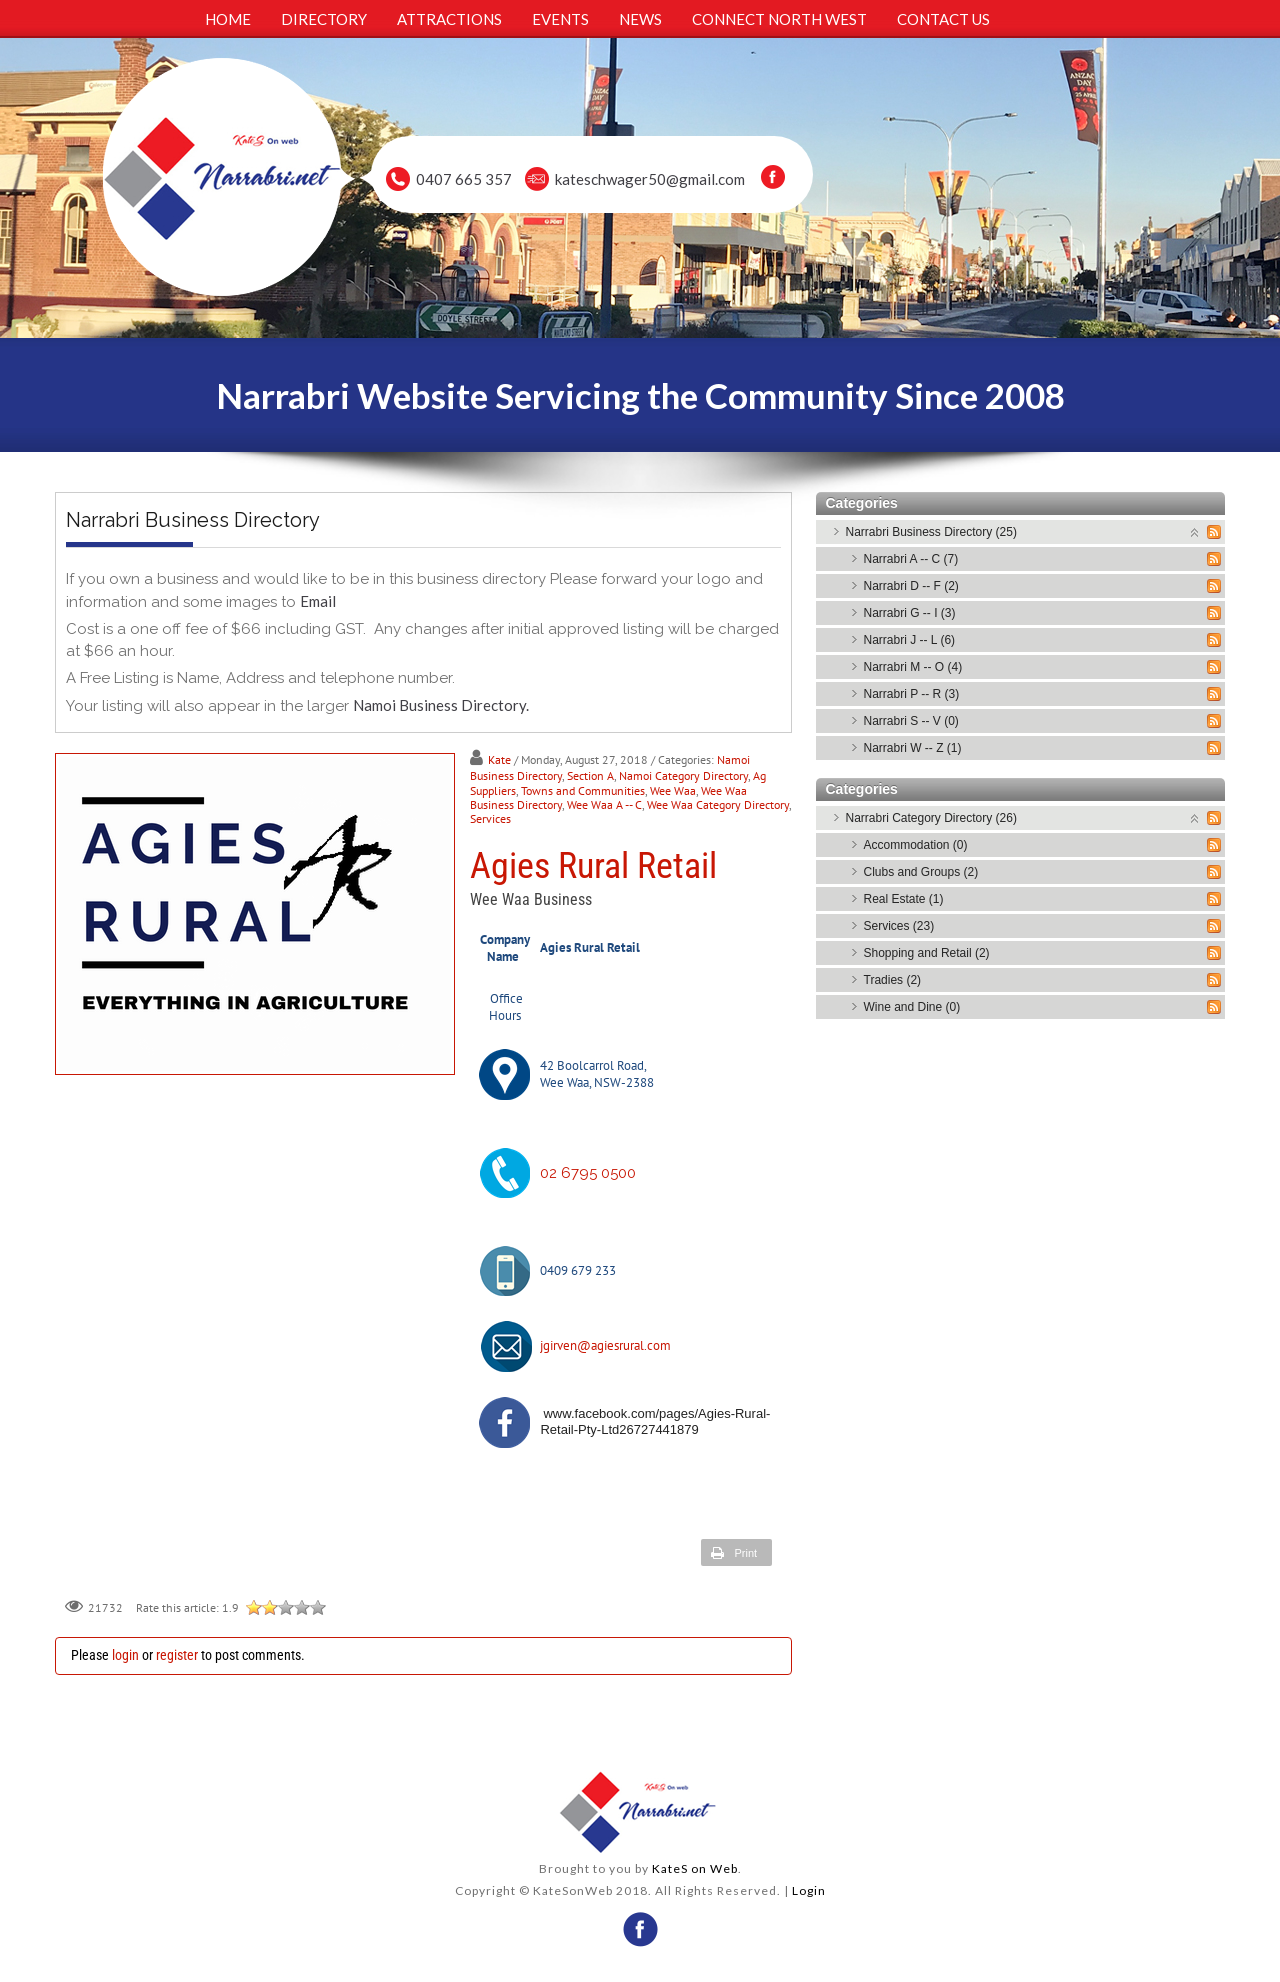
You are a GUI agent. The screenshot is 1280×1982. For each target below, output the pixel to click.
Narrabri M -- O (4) (913, 667)
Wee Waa (673, 790)
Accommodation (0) (916, 845)
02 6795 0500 (588, 1173)
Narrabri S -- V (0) (911, 721)
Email (318, 601)
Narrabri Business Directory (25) (931, 532)
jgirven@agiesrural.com (605, 1345)
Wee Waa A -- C (604, 804)
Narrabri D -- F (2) (911, 586)
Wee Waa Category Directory (718, 804)
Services (490, 818)
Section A (590, 775)
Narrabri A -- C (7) (911, 559)
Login (809, 1890)
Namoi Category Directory (683, 775)
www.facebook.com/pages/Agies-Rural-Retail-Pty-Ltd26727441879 (655, 1422)
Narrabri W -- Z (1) (913, 748)
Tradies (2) (893, 980)
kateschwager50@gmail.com (650, 179)
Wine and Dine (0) (912, 1007)
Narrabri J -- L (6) (910, 640)
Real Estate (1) (904, 899)
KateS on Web (695, 1868)
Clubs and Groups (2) (921, 872)
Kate (499, 759)
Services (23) (899, 926)
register (177, 1655)
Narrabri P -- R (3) (912, 694)
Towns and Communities (583, 790)
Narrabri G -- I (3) (910, 613)
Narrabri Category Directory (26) (931, 818)
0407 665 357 (464, 179)
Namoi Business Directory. (441, 705)
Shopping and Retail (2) (927, 953)
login (125, 1655)
